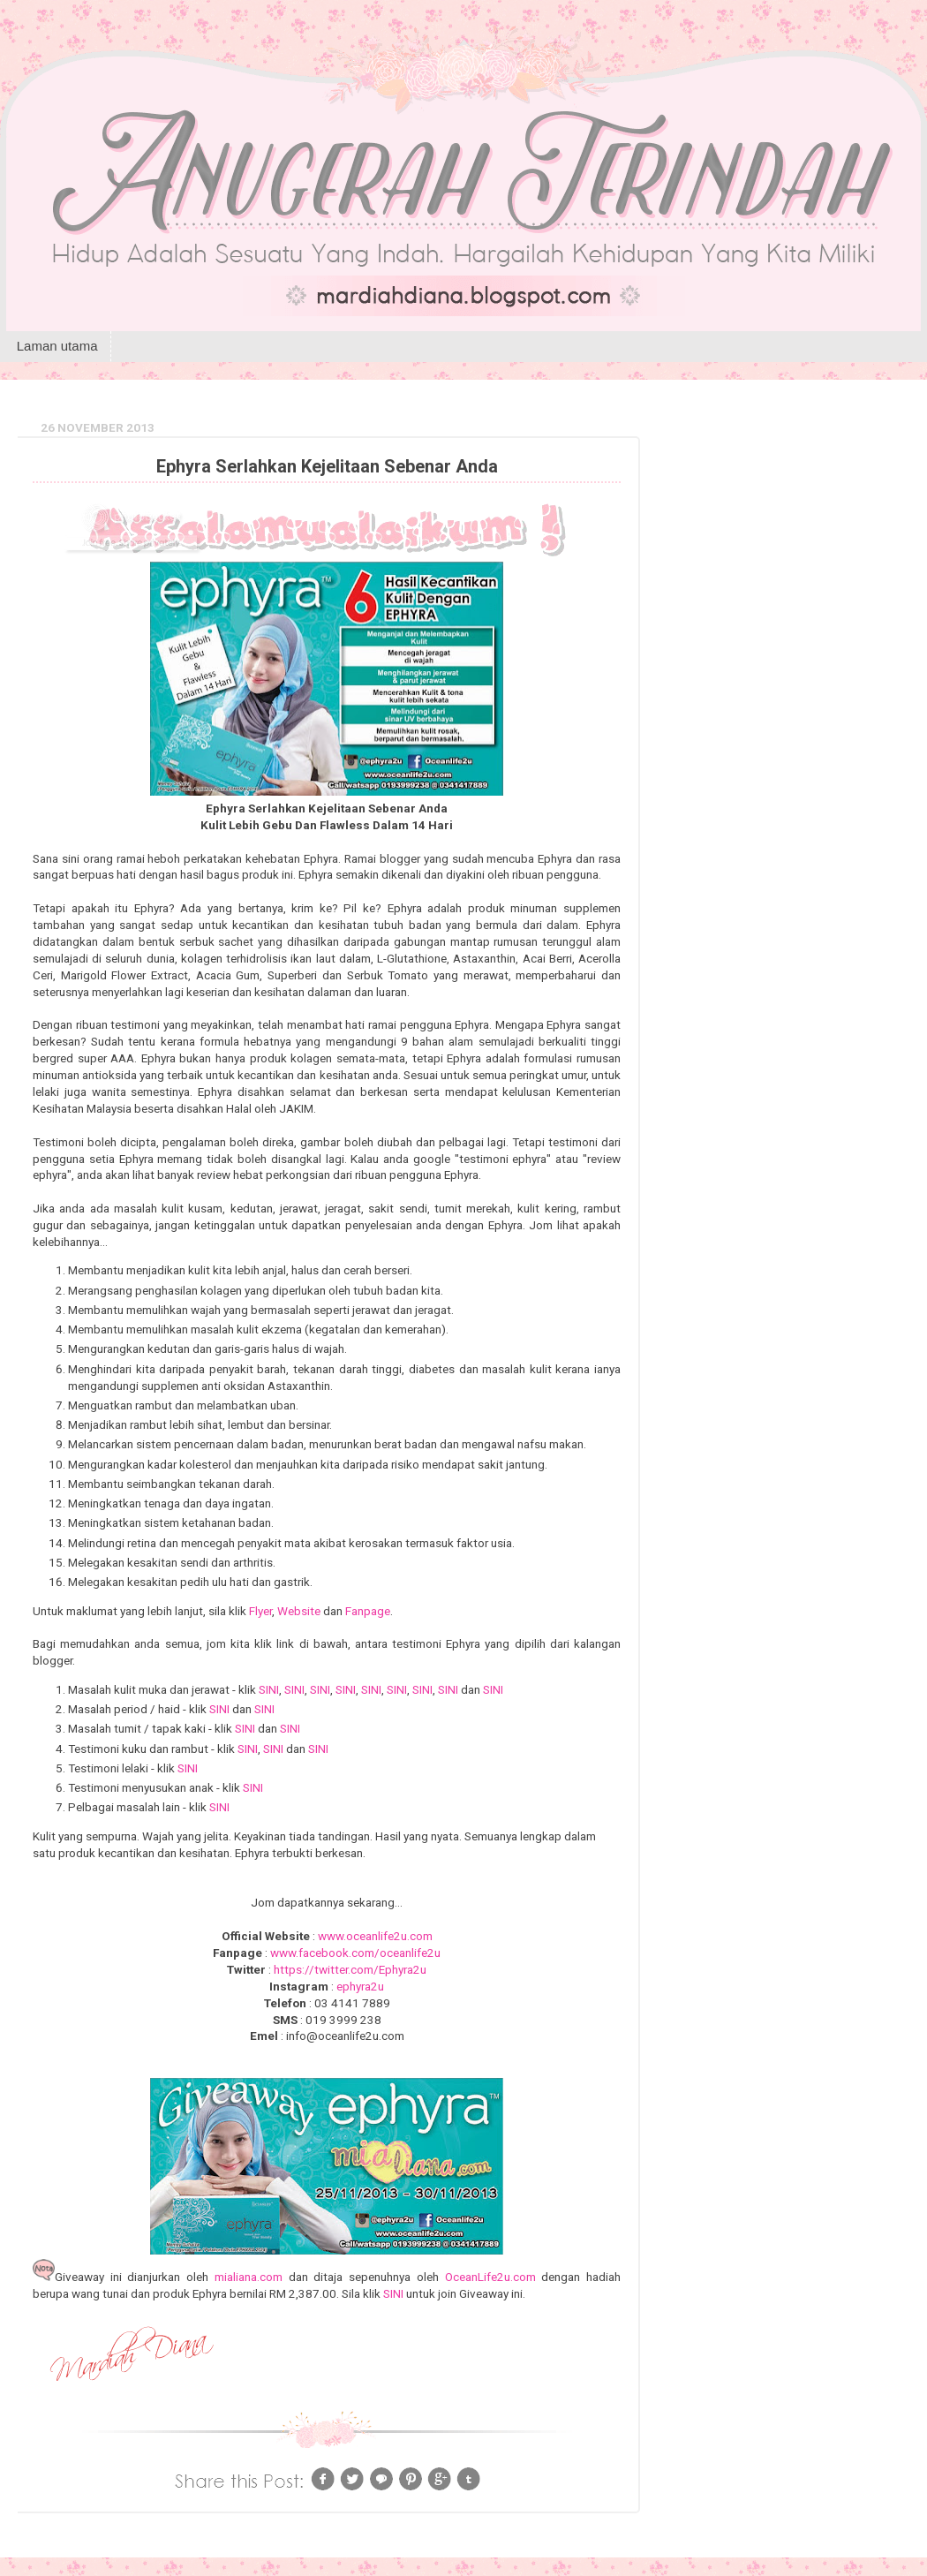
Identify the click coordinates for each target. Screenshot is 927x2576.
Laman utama (57, 345)
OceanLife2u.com (490, 2277)
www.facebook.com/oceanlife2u (355, 1952)
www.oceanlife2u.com (375, 1936)
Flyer (260, 1611)
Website (298, 1611)
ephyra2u (360, 1986)
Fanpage (367, 1611)
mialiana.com (249, 2277)
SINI (269, 1689)
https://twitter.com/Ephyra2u (350, 1969)
